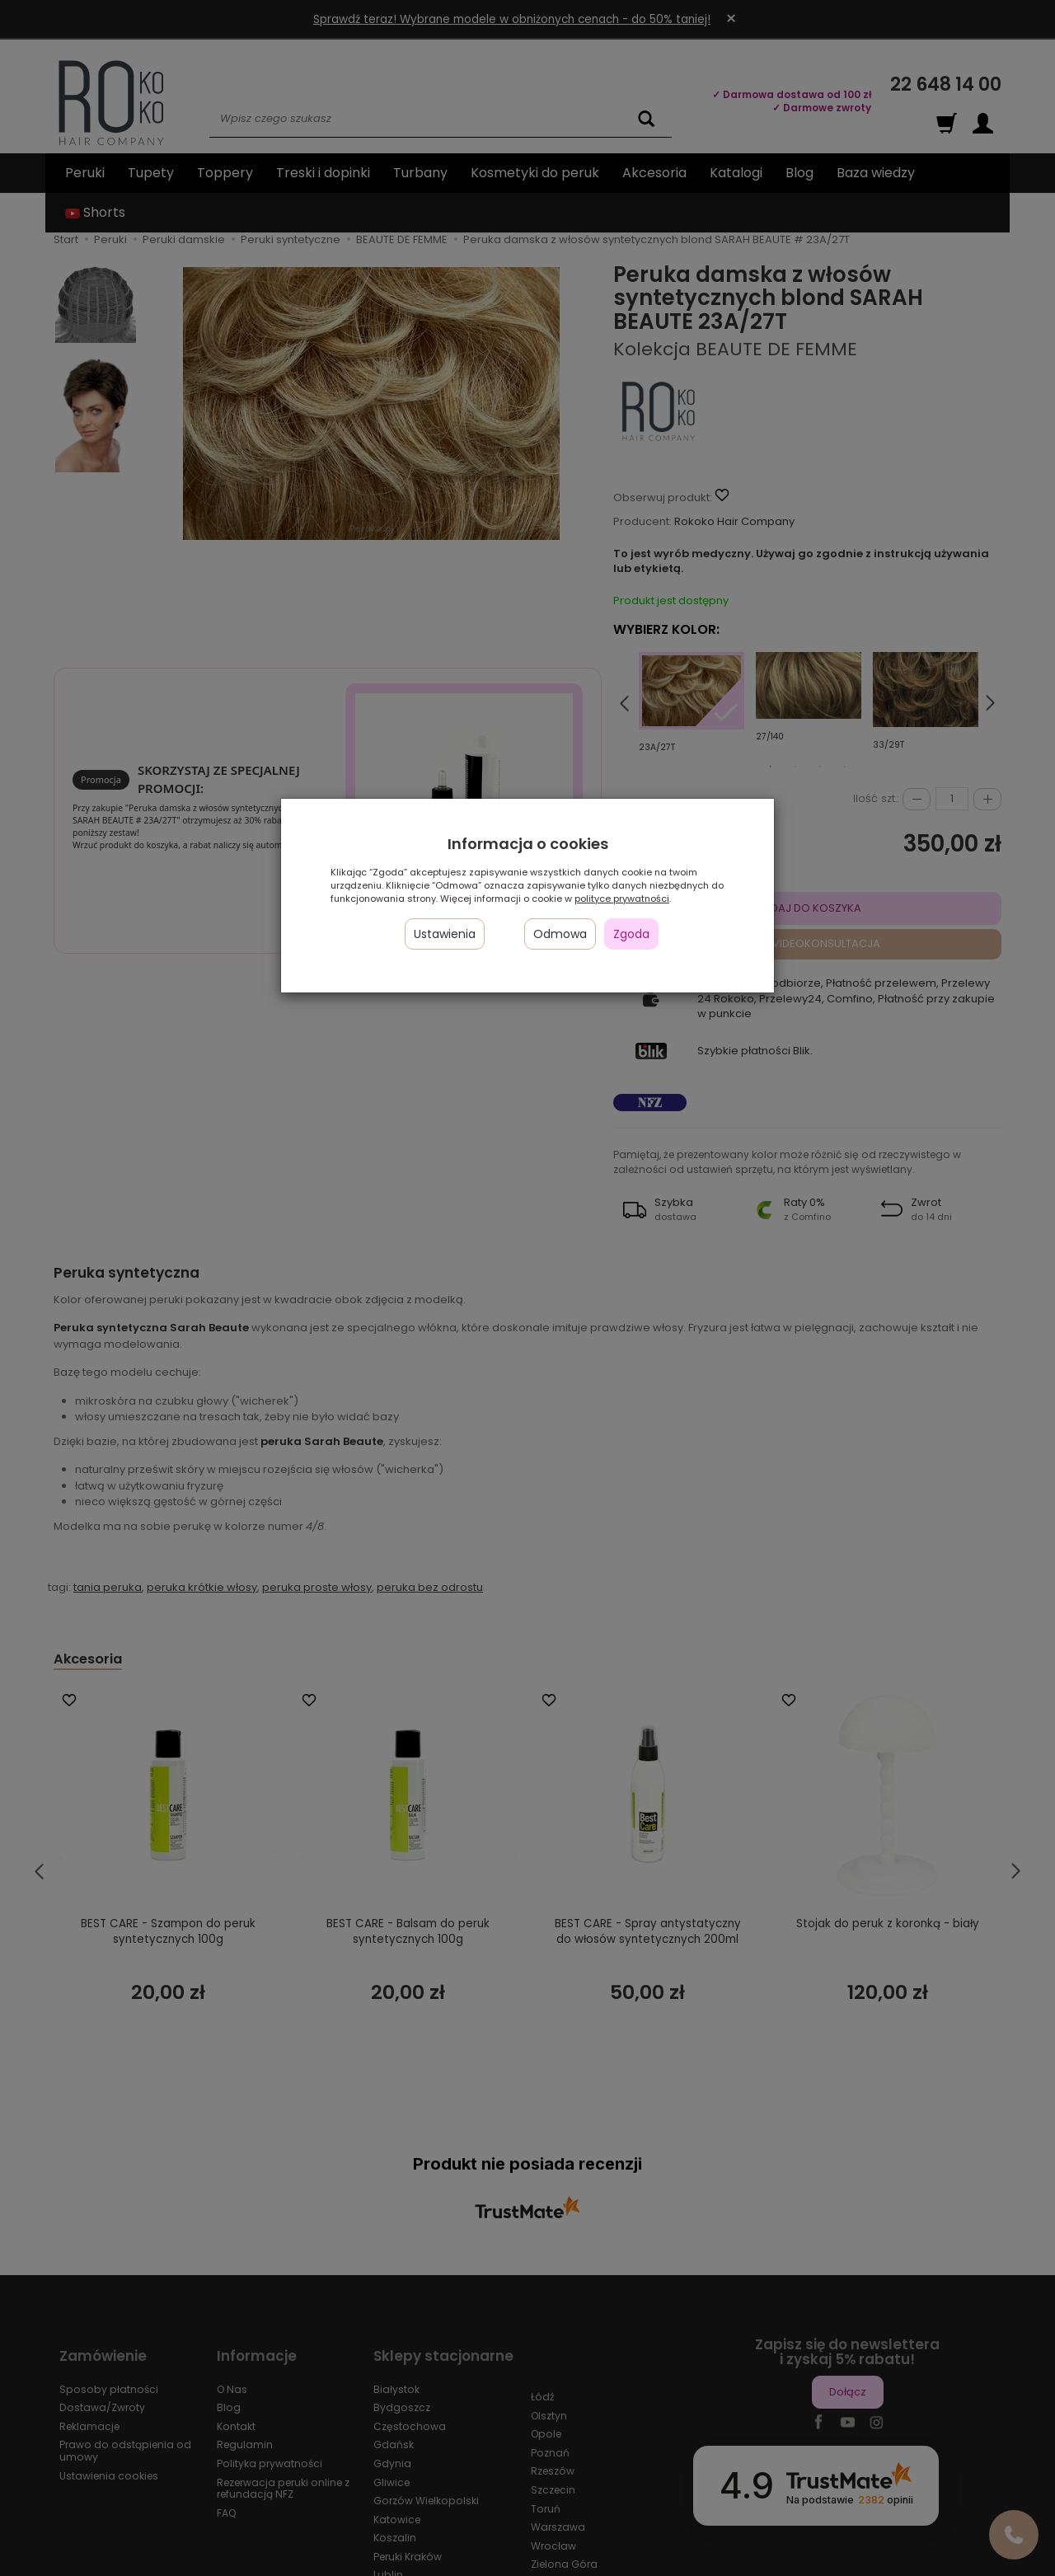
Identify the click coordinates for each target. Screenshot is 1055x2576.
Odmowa (560, 934)
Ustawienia (445, 934)
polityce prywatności (621, 898)
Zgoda (631, 934)
